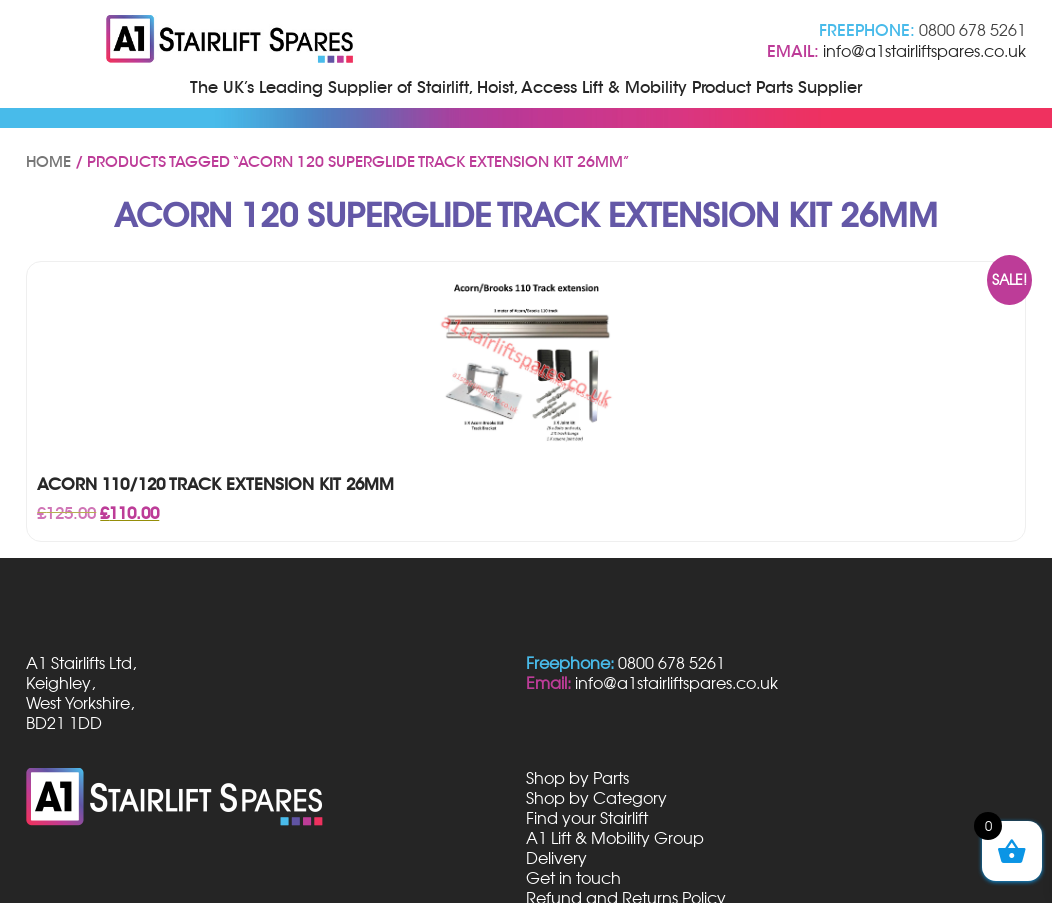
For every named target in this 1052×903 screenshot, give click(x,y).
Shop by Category (596, 798)
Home (48, 162)
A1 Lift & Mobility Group (615, 838)
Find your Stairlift (587, 818)
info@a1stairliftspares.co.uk (924, 51)
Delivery (556, 858)
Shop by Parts (577, 778)
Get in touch (573, 878)
